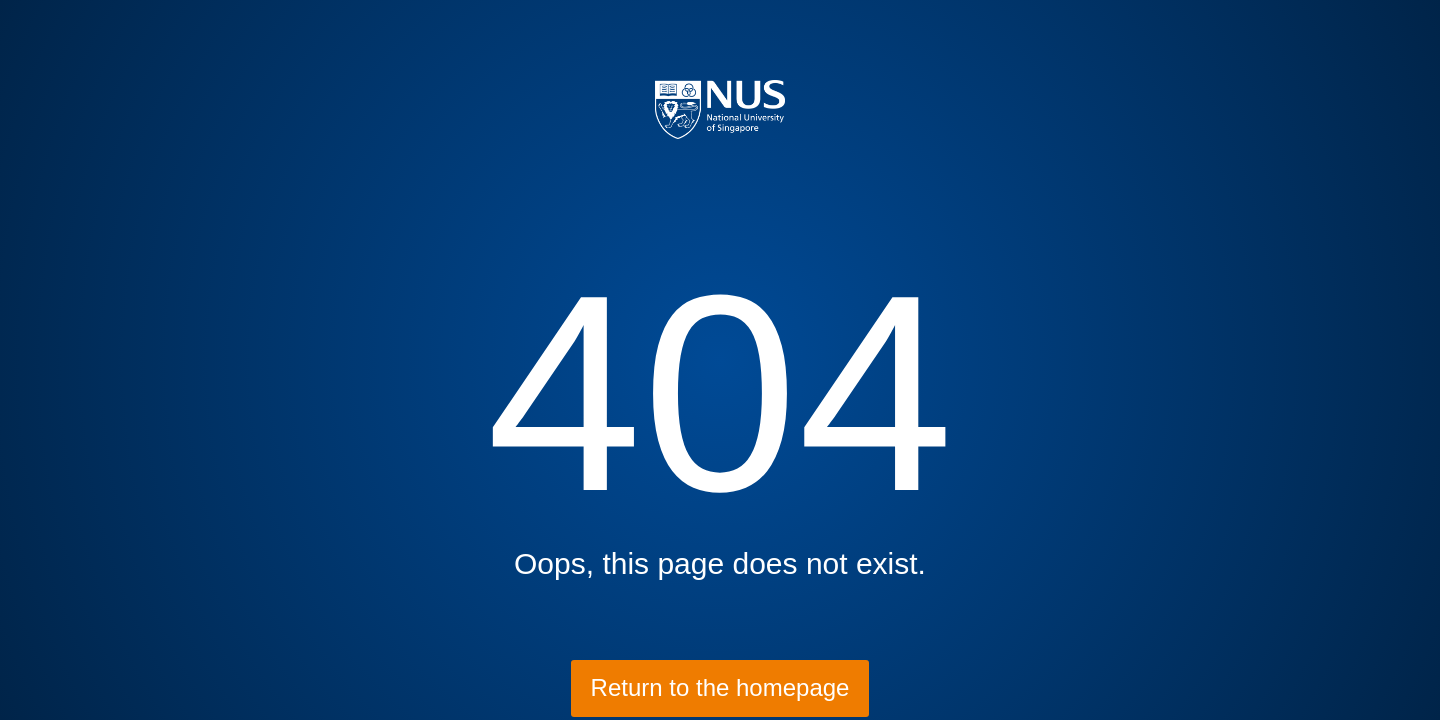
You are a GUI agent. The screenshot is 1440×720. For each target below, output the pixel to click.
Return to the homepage (720, 687)
